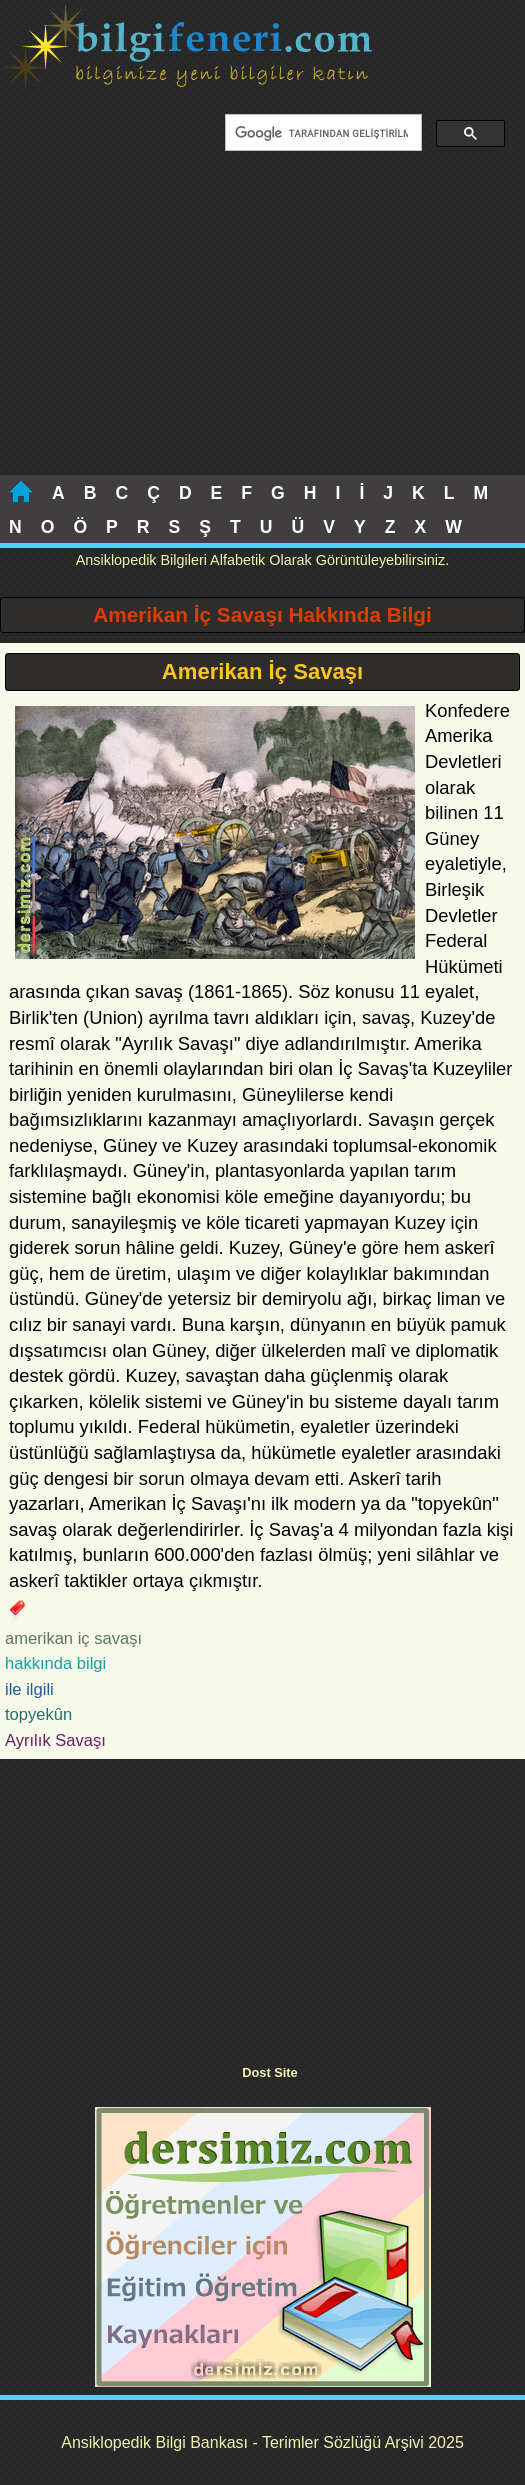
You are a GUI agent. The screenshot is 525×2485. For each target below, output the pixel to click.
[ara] (321, 133)
